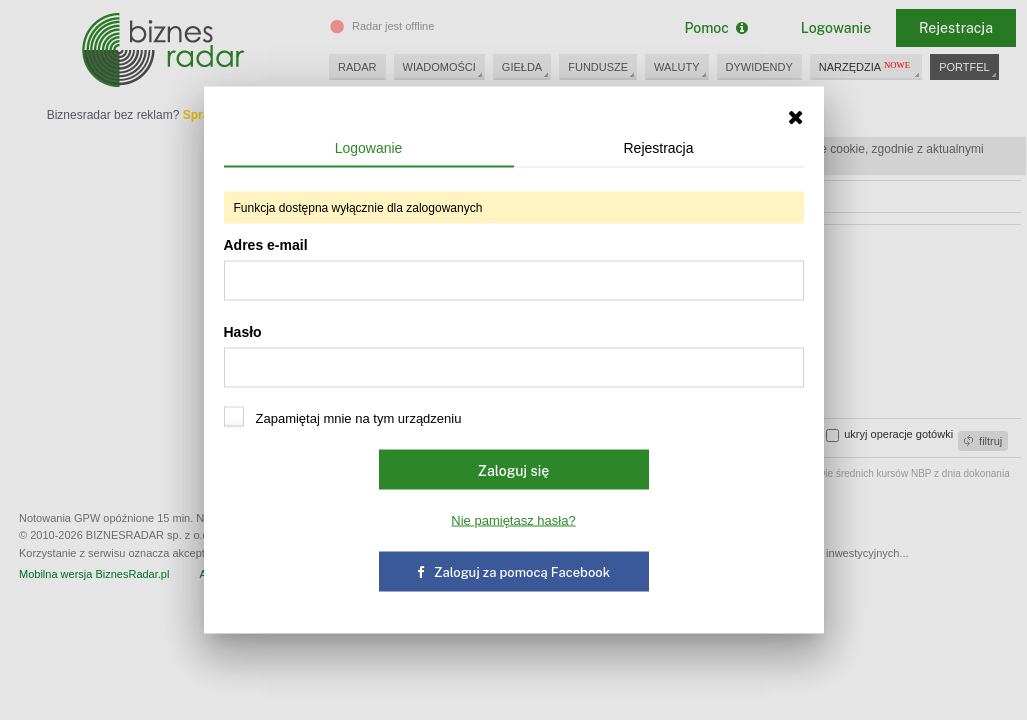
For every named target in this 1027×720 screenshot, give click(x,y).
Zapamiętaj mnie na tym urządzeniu (343, 417)
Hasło (514, 356)
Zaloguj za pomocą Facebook (513, 572)
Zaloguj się (513, 471)
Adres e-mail (514, 269)
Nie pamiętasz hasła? (513, 520)
